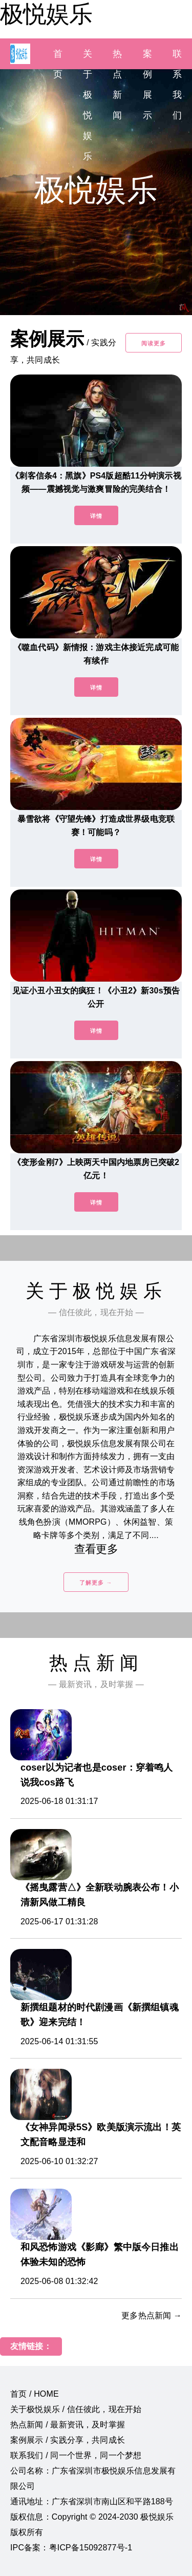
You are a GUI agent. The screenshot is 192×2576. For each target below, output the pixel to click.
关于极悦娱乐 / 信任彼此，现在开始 (75, 2409)
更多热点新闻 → (151, 2315)
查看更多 (96, 1549)
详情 (96, 516)
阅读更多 (153, 343)
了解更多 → (95, 1583)
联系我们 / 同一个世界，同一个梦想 (75, 2455)
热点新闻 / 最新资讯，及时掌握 (67, 2424)
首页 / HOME (34, 2394)
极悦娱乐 (46, 14)
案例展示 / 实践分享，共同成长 (67, 2440)
